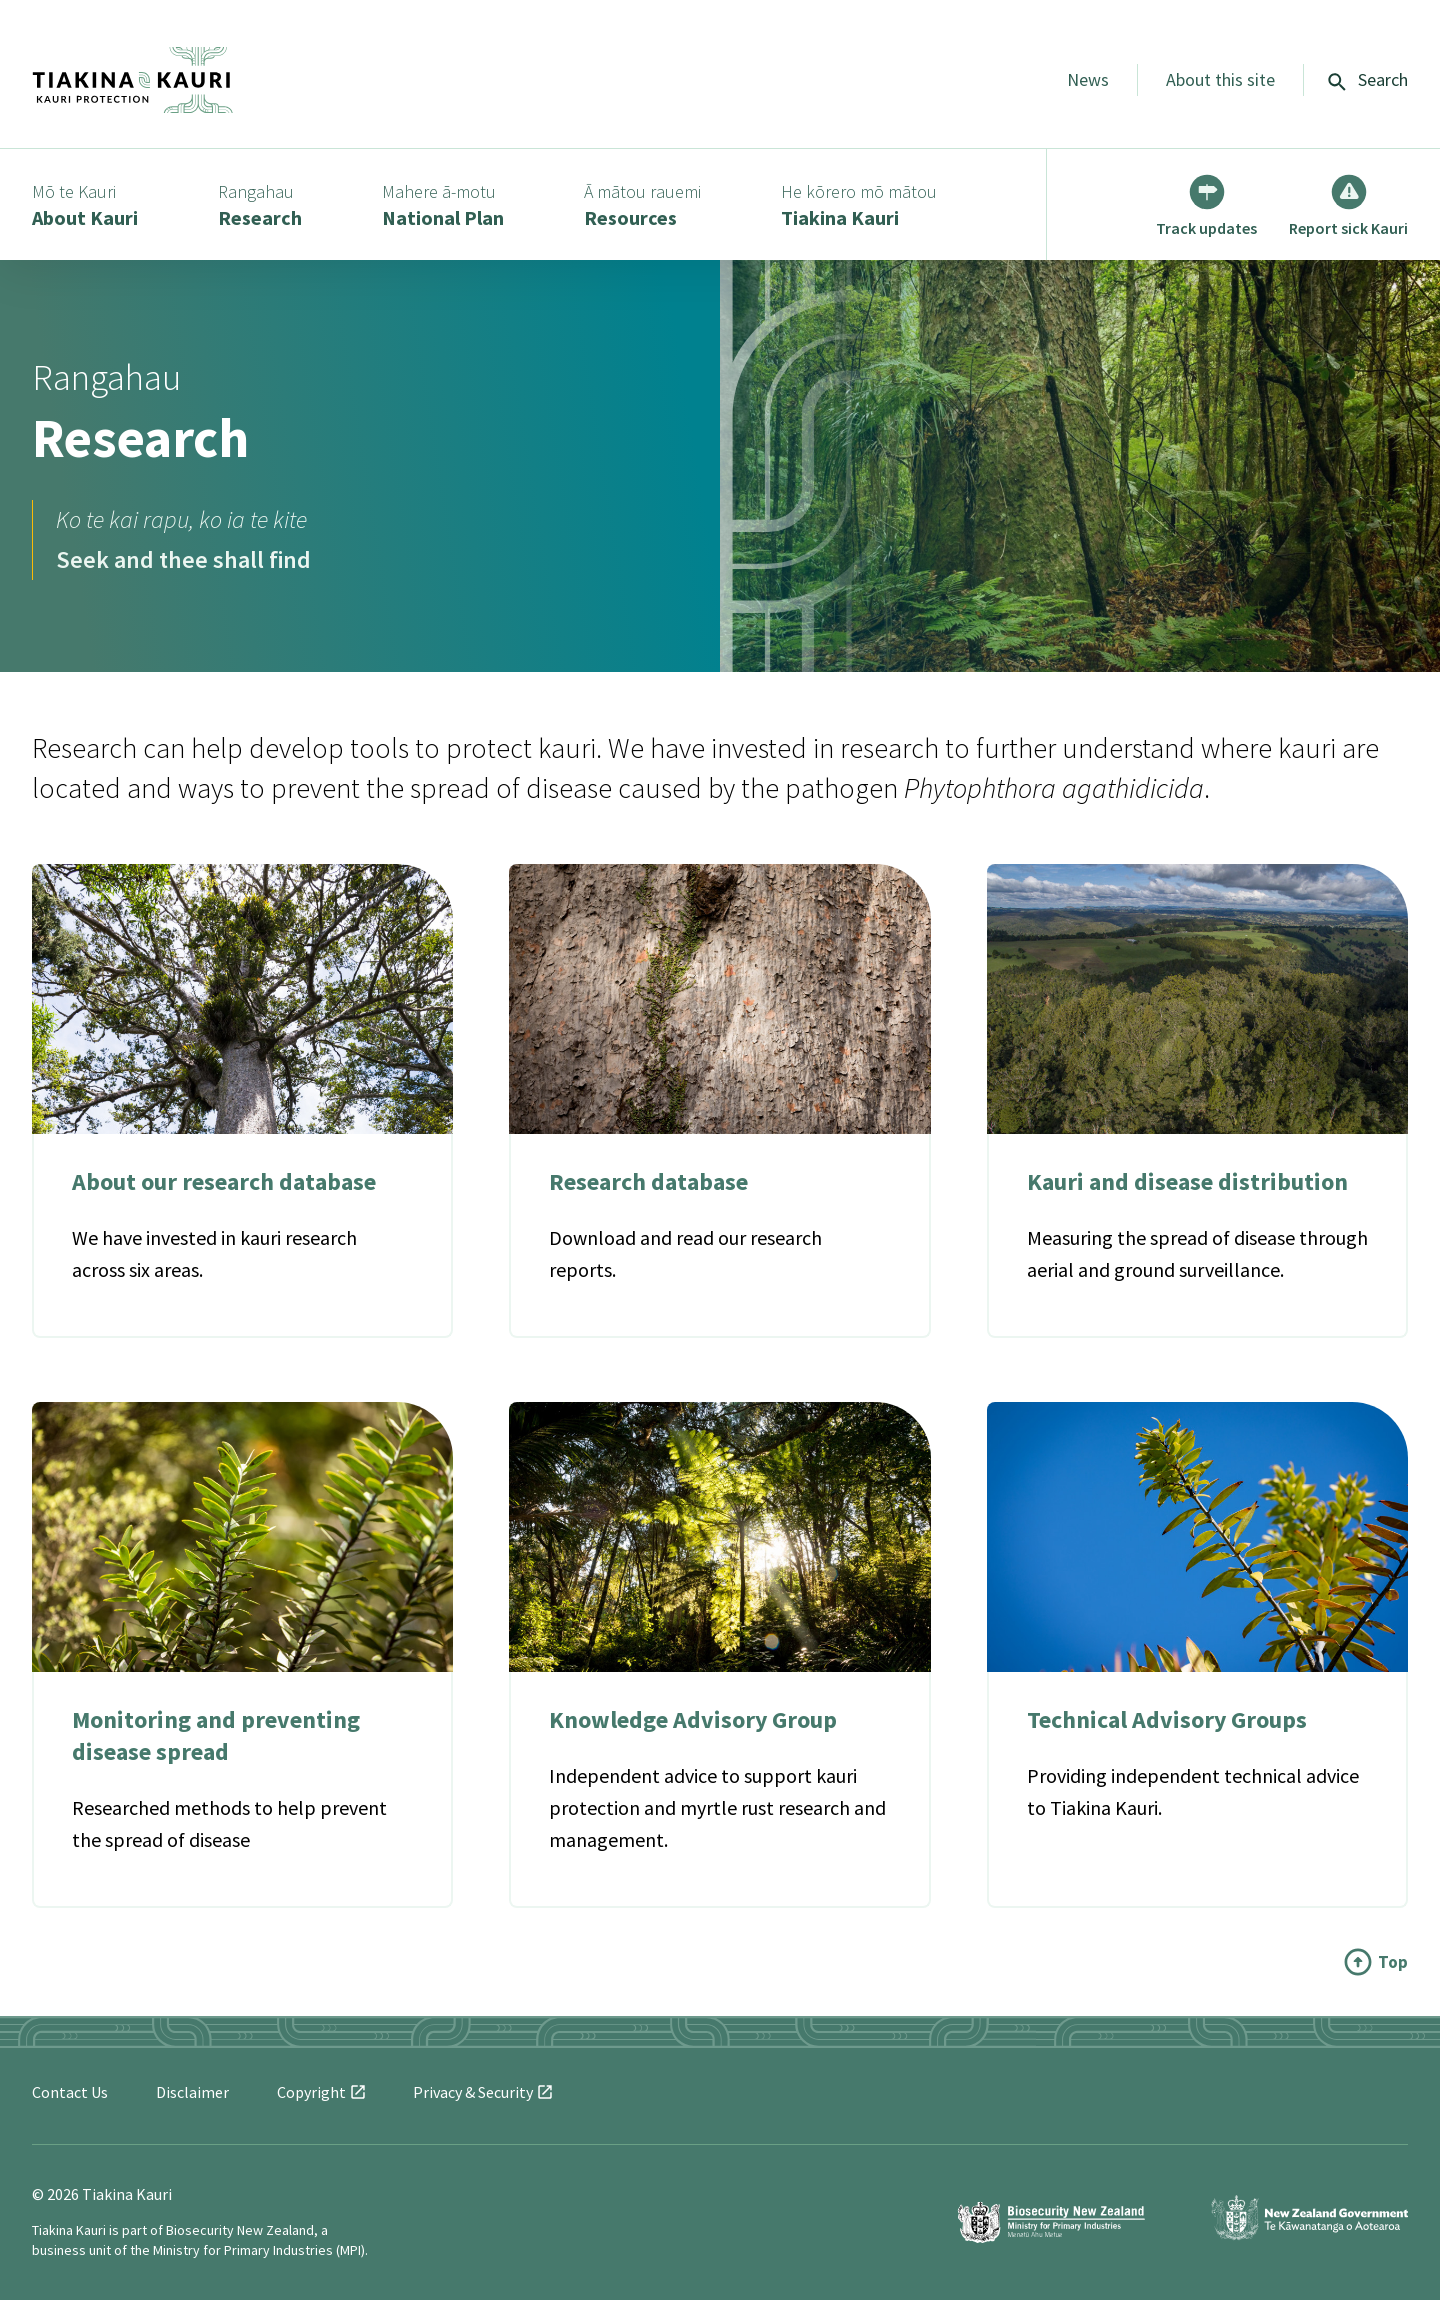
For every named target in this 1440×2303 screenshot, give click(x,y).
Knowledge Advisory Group (693, 1722)
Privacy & (482, 2095)
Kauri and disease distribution (1187, 1185)
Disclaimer (192, 2095)
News (1088, 79)
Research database (648, 1185)
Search (1368, 79)
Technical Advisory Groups (1167, 1722)
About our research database (224, 1185)
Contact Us (70, 2095)
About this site (1220, 79)
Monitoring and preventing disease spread (216, 1738)
